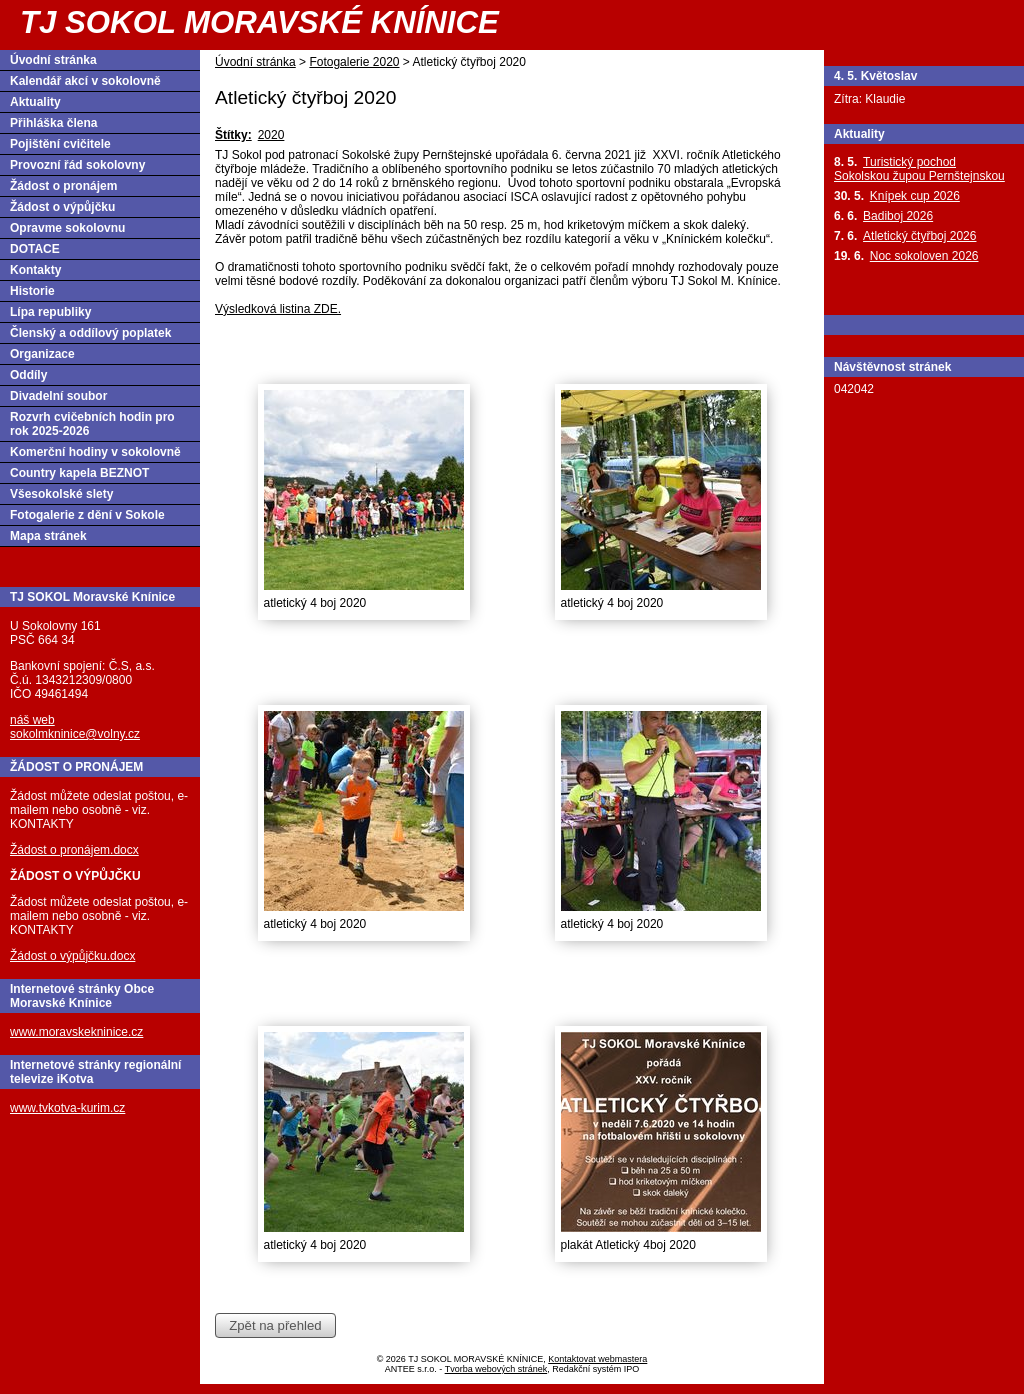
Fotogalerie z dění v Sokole (87, 515)
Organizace (42, 354)
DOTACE (35, 249)
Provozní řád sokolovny (77, 165)
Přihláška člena (53, 123)
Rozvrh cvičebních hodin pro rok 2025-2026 (92, 424)
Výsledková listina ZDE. (278, 309)
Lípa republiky (50, 312)
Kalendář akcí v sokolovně (85, 81)
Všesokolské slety (61, 494)
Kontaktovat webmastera (597, 1359)
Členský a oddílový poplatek (90, 333)
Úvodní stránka (255, 62)
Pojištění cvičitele (60, 144)
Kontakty (35, 270)
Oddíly (28, 375)
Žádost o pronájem (63, 186)
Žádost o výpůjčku (62, 207)
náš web (32, 720)
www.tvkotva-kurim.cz (67, 1108)
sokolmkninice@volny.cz (75, 734)
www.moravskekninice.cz (76, 1032)
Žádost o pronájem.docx (74, 850)
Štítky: (233, 135)
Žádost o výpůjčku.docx (72, 956)
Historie (32, 291)
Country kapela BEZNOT (79, 473)
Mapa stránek (48, 536)
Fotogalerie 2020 (354, 62)
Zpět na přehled (275, 1325)
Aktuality (35, 102)
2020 (271, 135)
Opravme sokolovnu (67, 228)
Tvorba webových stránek (496, 1369)
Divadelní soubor (58, 396)
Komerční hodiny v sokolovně (95, 452)
